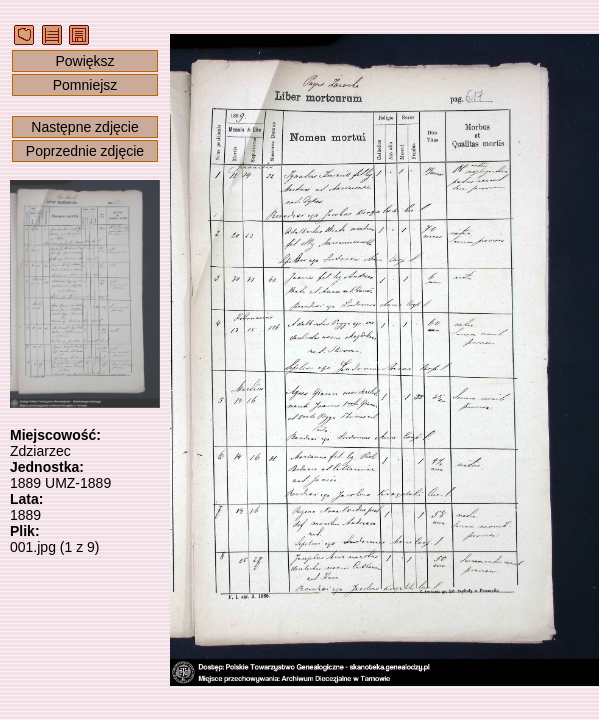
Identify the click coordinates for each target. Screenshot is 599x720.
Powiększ (84, 61)
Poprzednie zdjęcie (85, 151)
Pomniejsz (85, 85)
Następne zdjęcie (84, 127)
